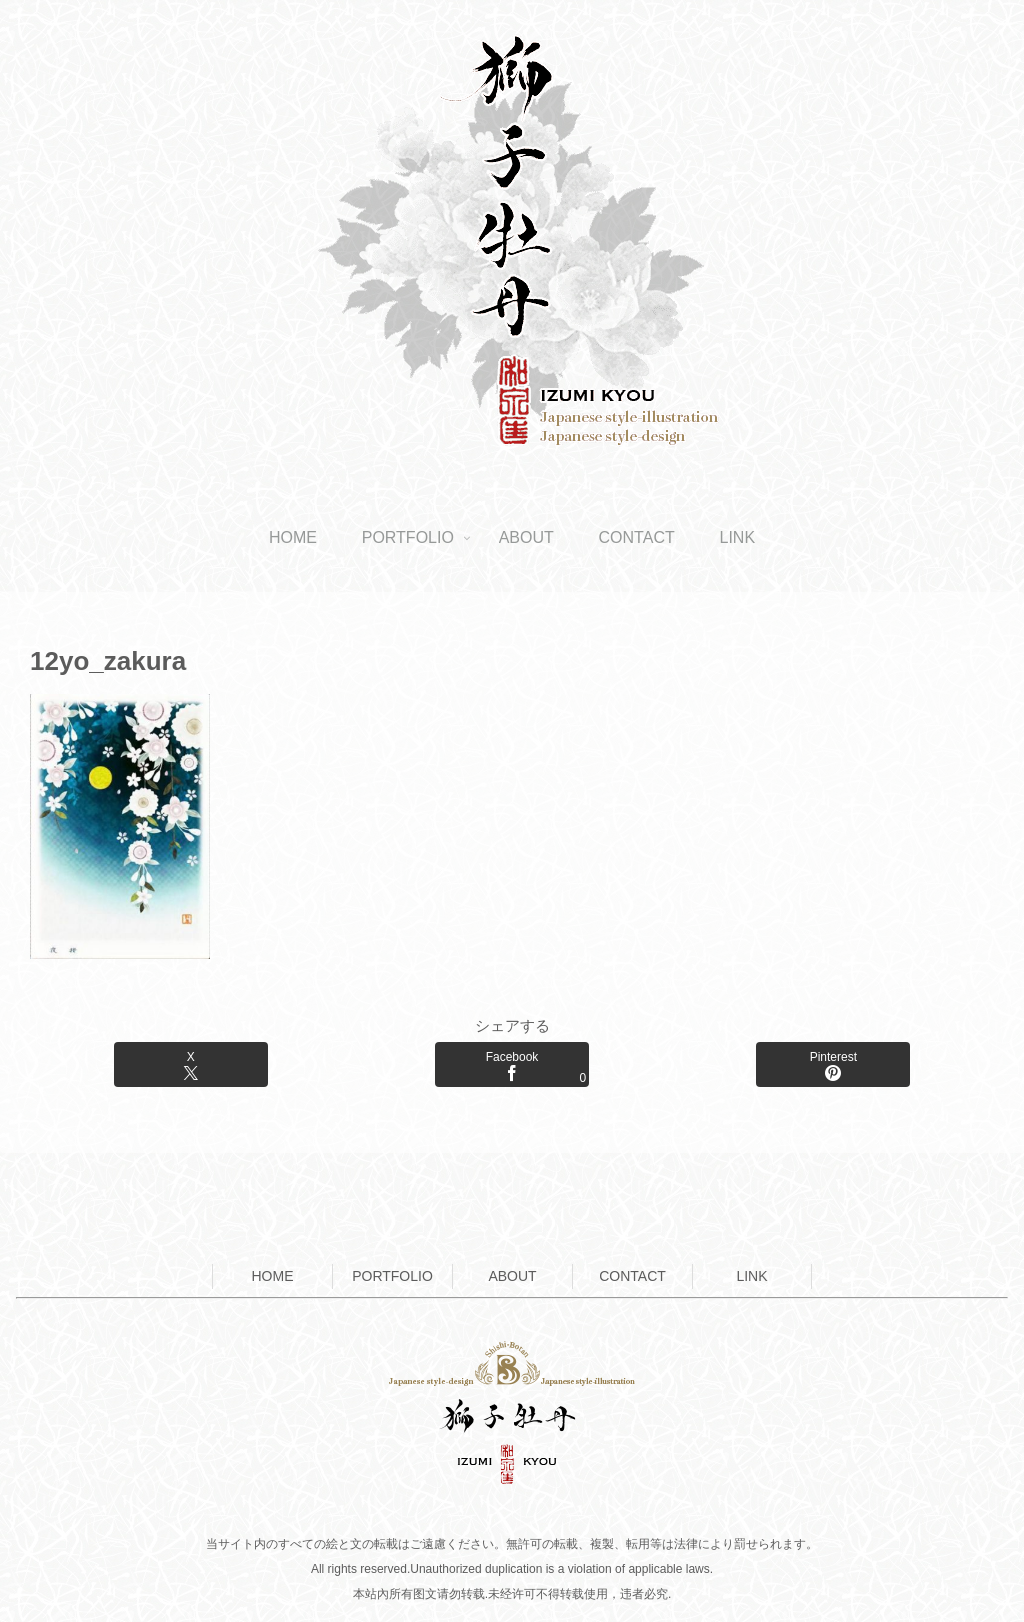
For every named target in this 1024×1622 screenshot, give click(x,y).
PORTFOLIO (392, 1276)
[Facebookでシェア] (512, 1064)
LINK (751, 1276)
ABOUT (512, 1276)
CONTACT (632, 1276)
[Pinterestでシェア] (833, 1064)
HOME (273, 1276)
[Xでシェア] (191, 1064)
